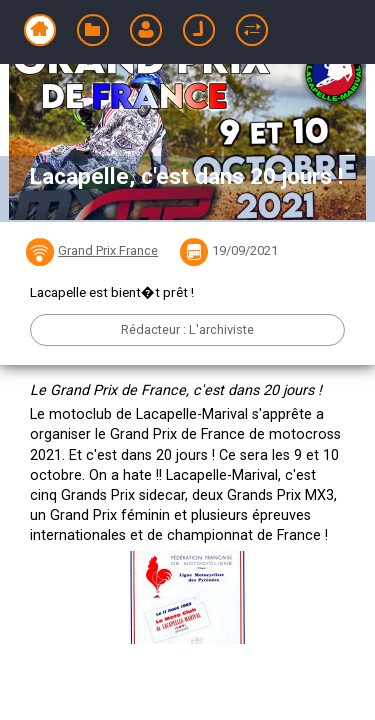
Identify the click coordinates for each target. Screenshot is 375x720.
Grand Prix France (108, 250)
